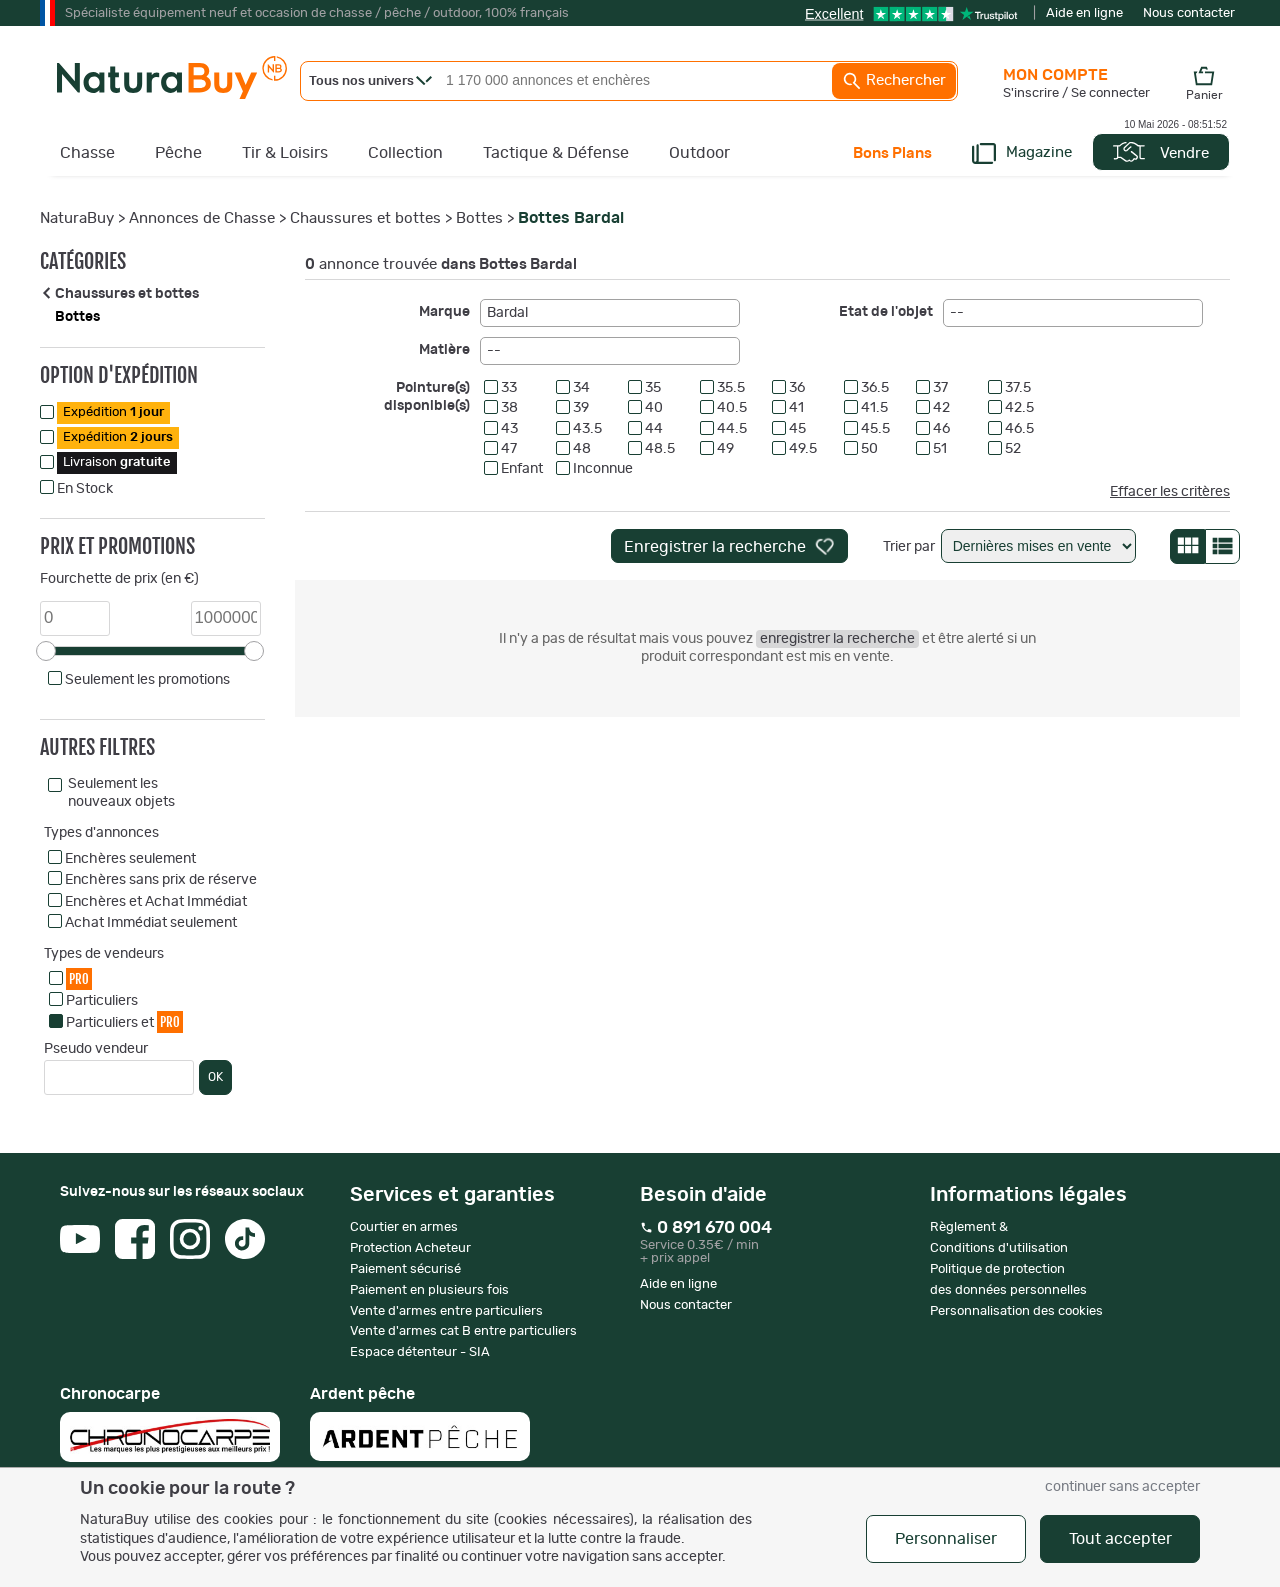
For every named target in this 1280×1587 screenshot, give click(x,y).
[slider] (46, 651)
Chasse (87, 153)
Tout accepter (1120, 1539)
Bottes (479, 218)
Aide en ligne (1084, 13)
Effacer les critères (1170, 492)
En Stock (85, 489)
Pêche (178, 153)
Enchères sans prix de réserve (161, 880)
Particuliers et (124, 1021)
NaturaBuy (77, 218)
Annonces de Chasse (202, 218)
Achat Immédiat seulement (151, 923)
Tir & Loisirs (285, 153)
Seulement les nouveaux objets (121, 793)
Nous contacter (1189, 13)
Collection (405, 153)
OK (215, 1077)
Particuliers (102, 1001)
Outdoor (699, 153)
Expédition (113, 412)
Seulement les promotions (147, 680)
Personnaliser (946, 1539)
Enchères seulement (130, 859)
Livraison (117, 462)
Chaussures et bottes (365, 218)
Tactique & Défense (556, 153)
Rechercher (894, 81)
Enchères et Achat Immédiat (156, 902)
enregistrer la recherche (837, 639)
